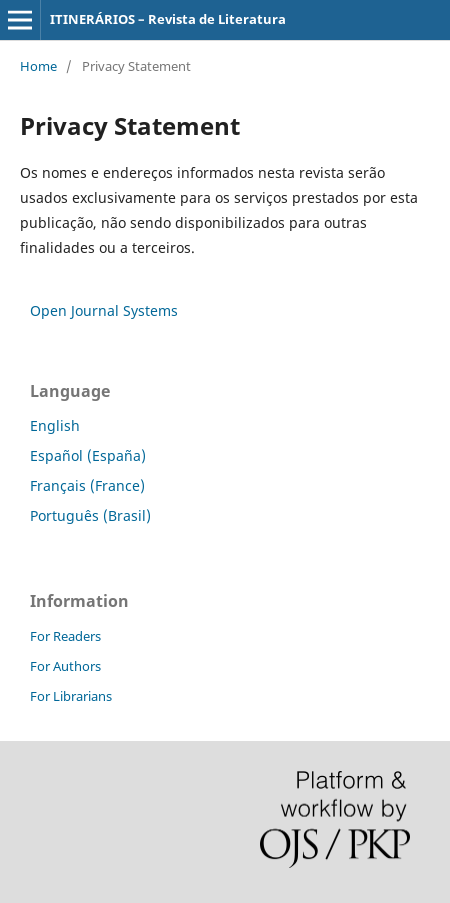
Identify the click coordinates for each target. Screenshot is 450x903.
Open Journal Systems (104, 310)
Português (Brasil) (90, 515)
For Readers (65, 636)
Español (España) (88, 455)
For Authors (65, 666)
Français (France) (87, 485)
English (55, 425)
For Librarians (71, 696)
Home (38, 66)
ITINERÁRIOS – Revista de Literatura (168, 19)
